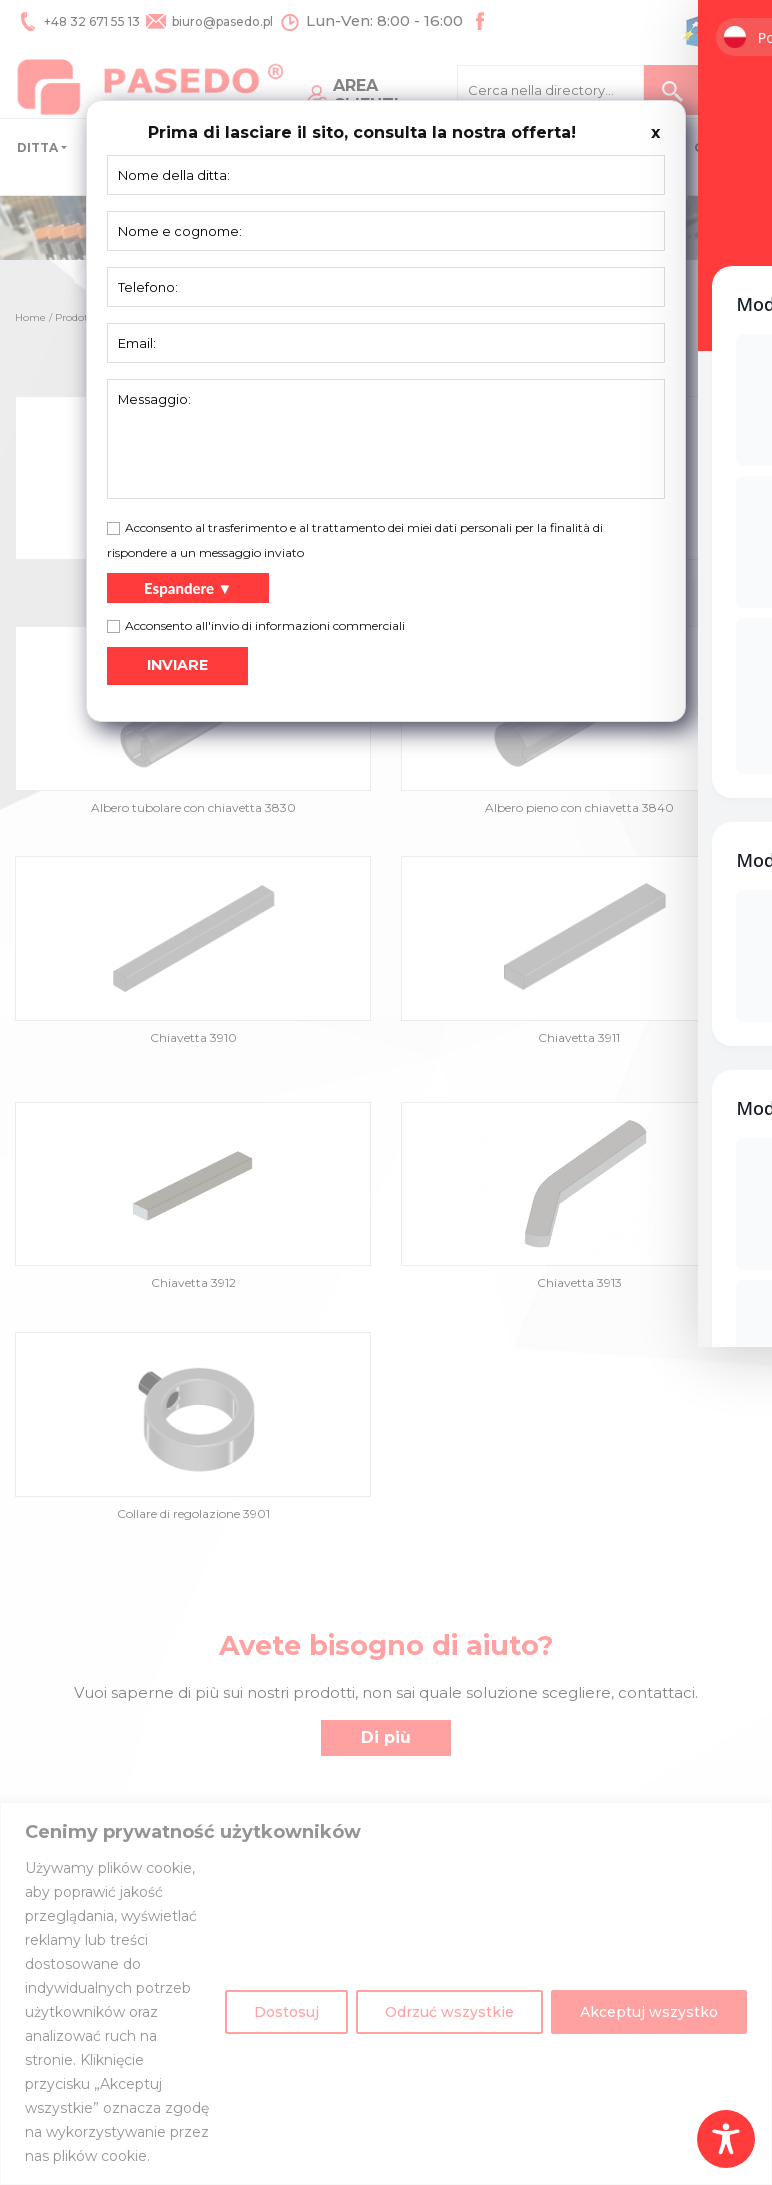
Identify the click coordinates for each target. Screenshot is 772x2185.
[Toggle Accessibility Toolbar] (726, 2139)
